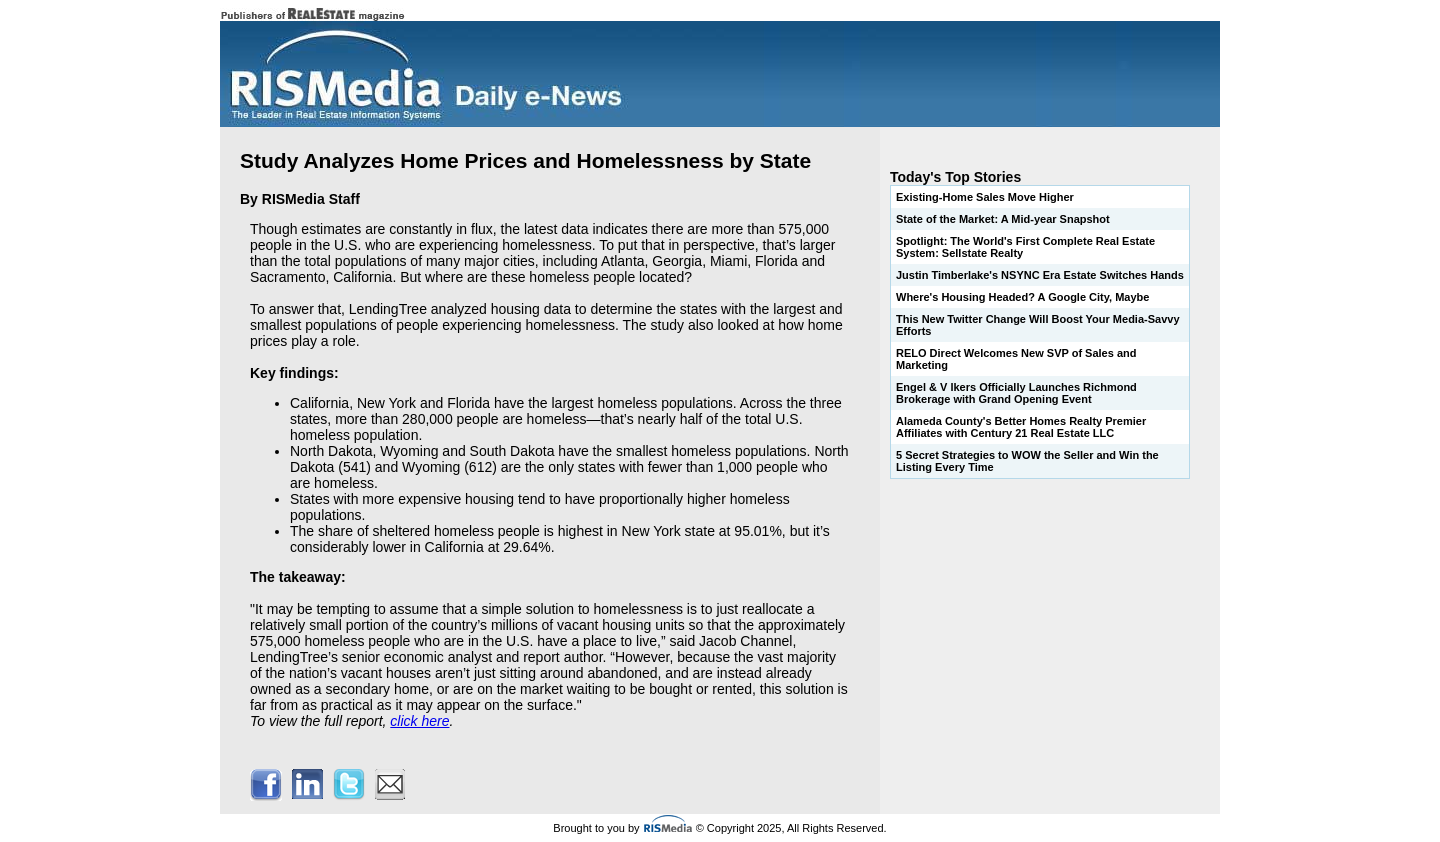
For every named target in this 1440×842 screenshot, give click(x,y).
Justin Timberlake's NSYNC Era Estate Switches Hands (1040, 275)
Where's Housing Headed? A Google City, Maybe (1022, 297)
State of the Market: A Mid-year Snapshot (1003, 219)
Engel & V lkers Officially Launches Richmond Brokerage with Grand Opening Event (1016, 393)
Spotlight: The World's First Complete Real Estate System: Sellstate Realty (1025, 247)
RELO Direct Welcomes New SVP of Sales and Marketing (1016, 359)
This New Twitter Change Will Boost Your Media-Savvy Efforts (1038, 325)
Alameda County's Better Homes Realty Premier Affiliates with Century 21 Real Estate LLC (1021, 427)
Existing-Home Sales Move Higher (985, 197)
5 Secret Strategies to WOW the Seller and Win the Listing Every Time (1027, 461)
